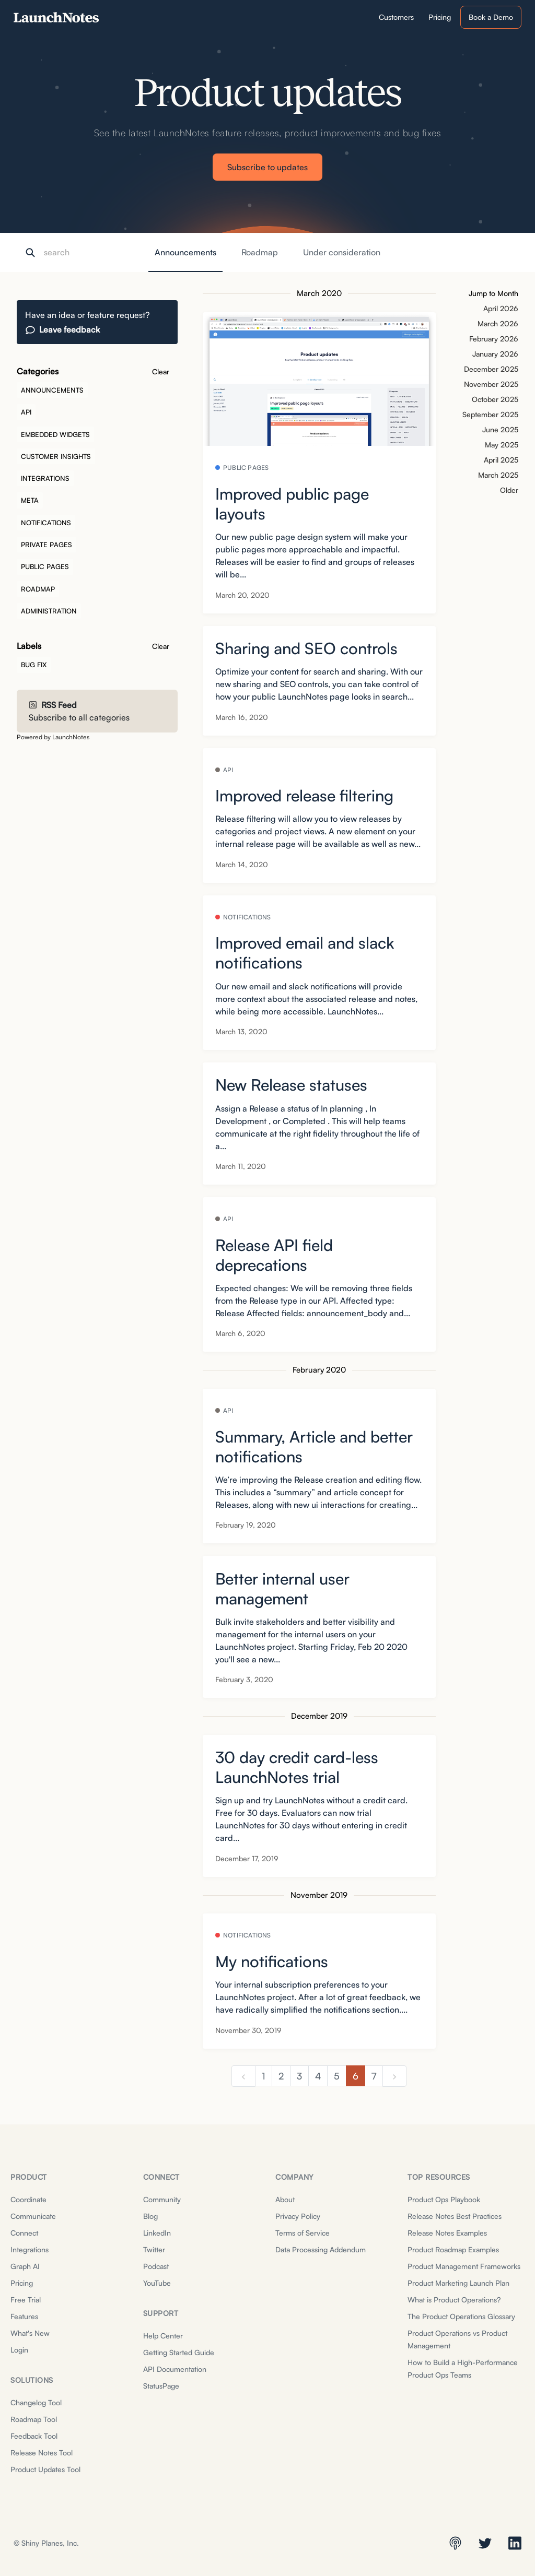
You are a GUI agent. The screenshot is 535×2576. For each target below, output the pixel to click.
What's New (30, 2333)
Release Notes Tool (41, 2452)
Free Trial (25, 2299)
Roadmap (259, 252)
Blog (150, 2216)
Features (24, 2316)
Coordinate (28, 2199)
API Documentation (174, 2369)
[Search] (96, 253)
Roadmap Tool (33, 2419)
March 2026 (498, 323)
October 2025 (495, 399)
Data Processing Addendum (320, 2249)
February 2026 (493, 338)
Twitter (154, 2249)
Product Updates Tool (45, 2469)
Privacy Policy (297, 2216)
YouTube (157, 2282)
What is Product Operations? (454, 2299)
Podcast (156, 2266)
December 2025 (491, 368)
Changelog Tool (36, 2402)
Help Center (163, 2335)
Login (19, 2349)
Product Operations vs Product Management (457, 2339)
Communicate (33, 2216)
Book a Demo (491, 17)
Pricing (21, 2282)
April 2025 (501, 459)
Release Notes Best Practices (455, 2216)
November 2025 (491, 384)
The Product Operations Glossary (461, 2316)
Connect (24, 2232)
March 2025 (498, 474)
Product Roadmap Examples (453, 2249)
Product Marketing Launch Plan (458, 2282)
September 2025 (490, 414)
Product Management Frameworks (464, 2266)
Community (162, 2199)
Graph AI (25, 2266)
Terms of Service (302, 2232)
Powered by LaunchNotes (53, 737)
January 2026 (495, 353)
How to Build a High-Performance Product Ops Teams (463, 2368)
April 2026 (500, 308)
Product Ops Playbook (444, 2199)
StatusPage (161, 2385)
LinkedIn (157, 2232)
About (285, 2199)
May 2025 (501, 444)
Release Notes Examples (447, 2232)
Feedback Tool (33, 2435)
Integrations (29, 2249)
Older (509, 490)
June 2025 (500, 429)
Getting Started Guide (178, 2352)
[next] (394, 2076)
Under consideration (341, 252)
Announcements (185, 252)
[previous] (243, 2076)
